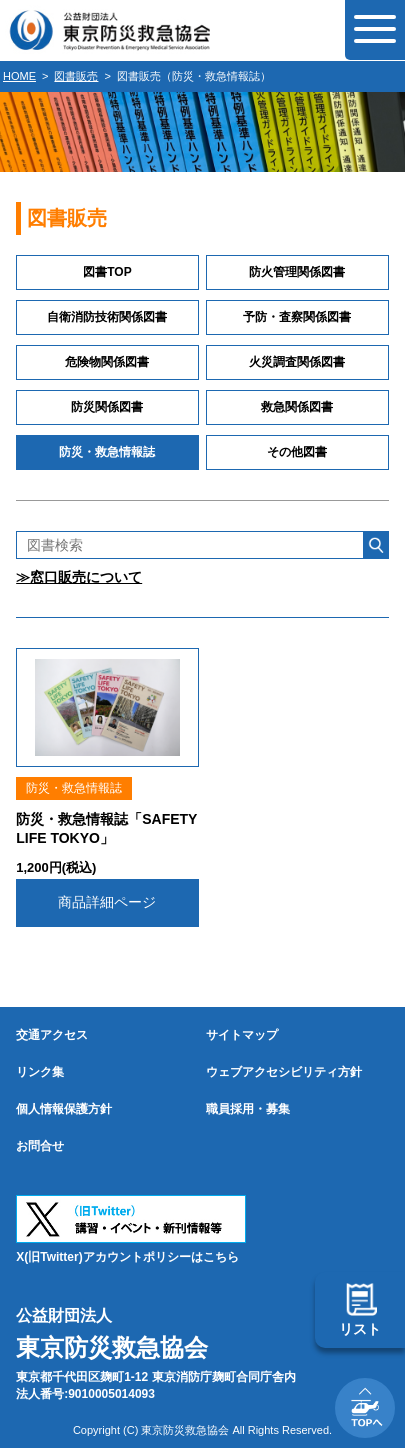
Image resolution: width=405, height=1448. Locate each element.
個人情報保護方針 (64, 1109)
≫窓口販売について (79, 577)
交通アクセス (52, 1035)
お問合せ (40, 1146)
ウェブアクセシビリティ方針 (284, 1072)
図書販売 (76, 76)
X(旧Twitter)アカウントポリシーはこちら (127, 1257)
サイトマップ (242, 1035)
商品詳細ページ (107, 902)
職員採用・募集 (248, 1109)
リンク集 (40, 1072)
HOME (19, 76)
